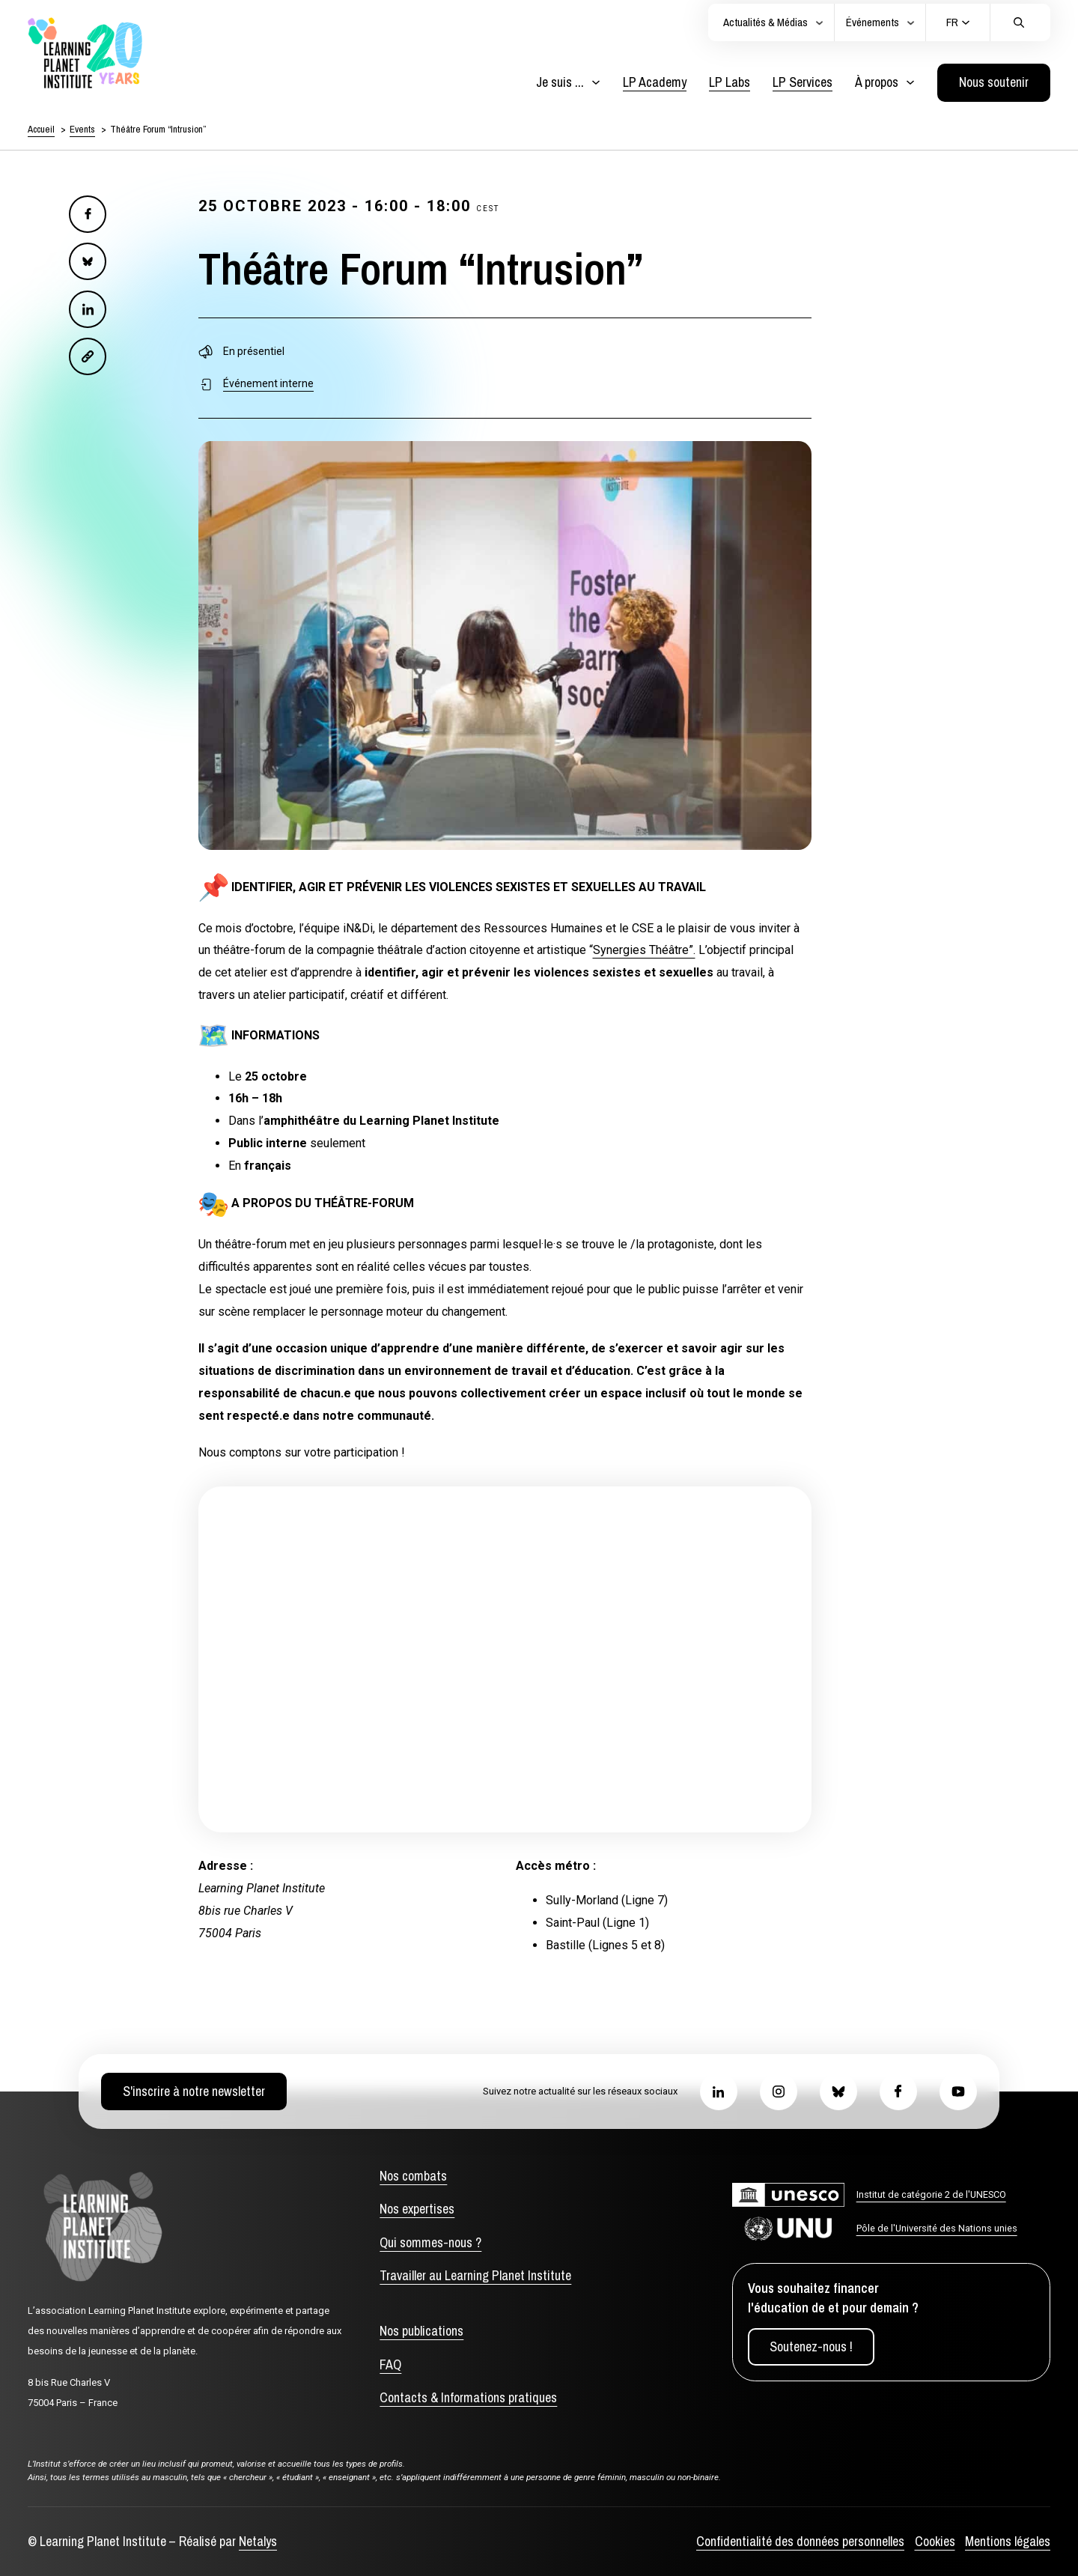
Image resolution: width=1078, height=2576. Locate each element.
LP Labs (729, 82)
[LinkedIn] (87, 309)
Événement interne (268, 383)
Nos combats (413, 2175)
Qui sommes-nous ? (430, 2242)
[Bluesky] (87, 261)
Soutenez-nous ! (811, 2346)
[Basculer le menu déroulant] (595, 82)
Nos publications (421, 2330)
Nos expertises (417, 2208)
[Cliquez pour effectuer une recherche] (1019, 22)
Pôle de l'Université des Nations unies (936, 2228)
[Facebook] (87, 214)
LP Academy (654, 82)
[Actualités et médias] (819, 23)
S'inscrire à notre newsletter (194, 2091)
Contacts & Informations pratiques (468, 2397)
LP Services (802, 82)
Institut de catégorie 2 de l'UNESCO (931, 2194)
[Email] (87, 356)
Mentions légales (1007, 2541)
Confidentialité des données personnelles (800, 2541)
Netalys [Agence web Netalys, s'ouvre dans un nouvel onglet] (258, 2541)
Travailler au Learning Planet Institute (475, 2275)
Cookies (935, 2541)
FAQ (390, 2364)
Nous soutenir (994, 82)
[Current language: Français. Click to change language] (958, 23)
